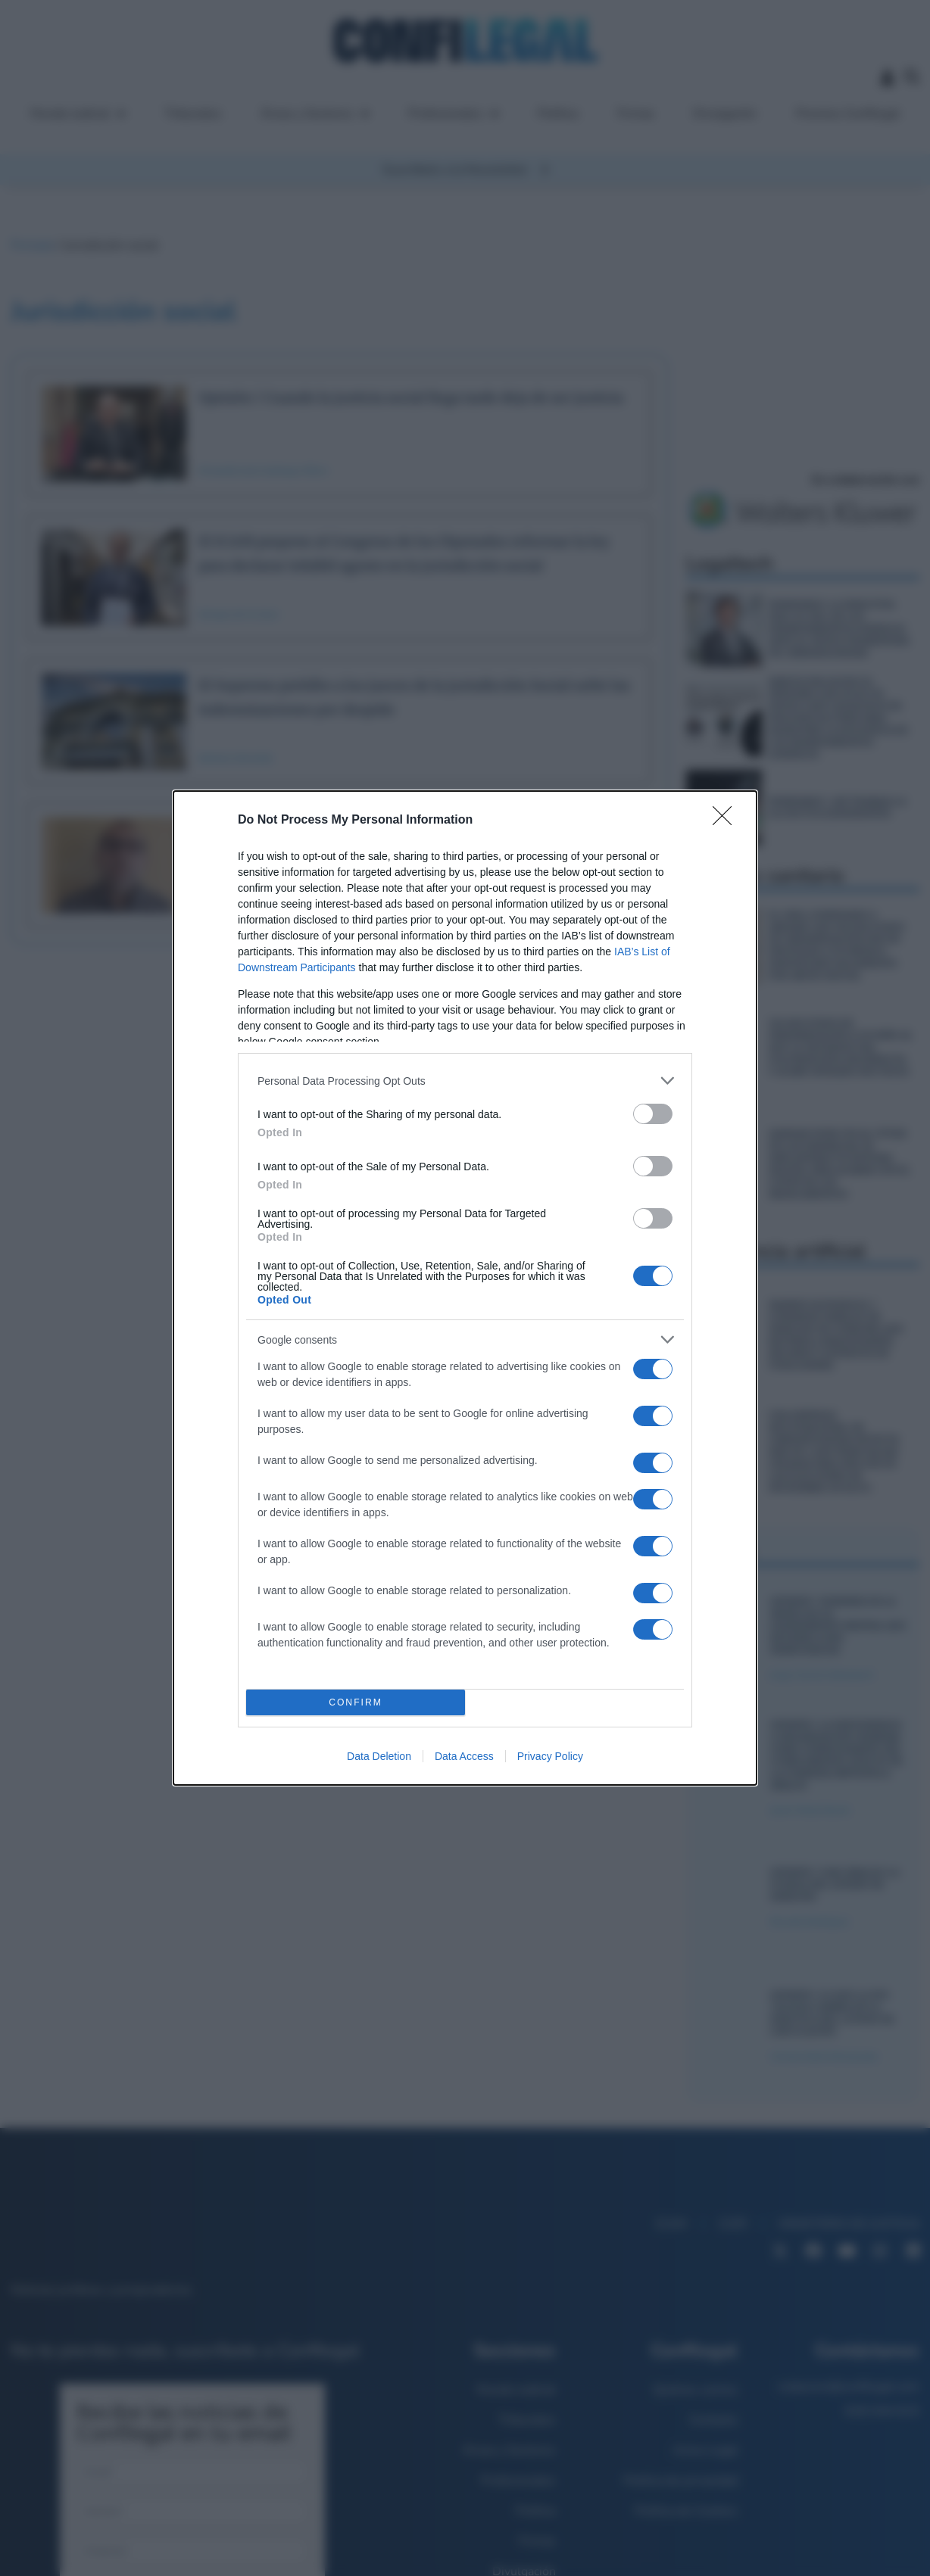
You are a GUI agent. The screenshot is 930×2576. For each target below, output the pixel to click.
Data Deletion (379, 1756)
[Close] (727, 820)
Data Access (464, 1756)
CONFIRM (355, 1703)
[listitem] (465, 1081)
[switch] (653, 1114)
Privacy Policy (550, 1756)
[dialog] (465, 1288)
